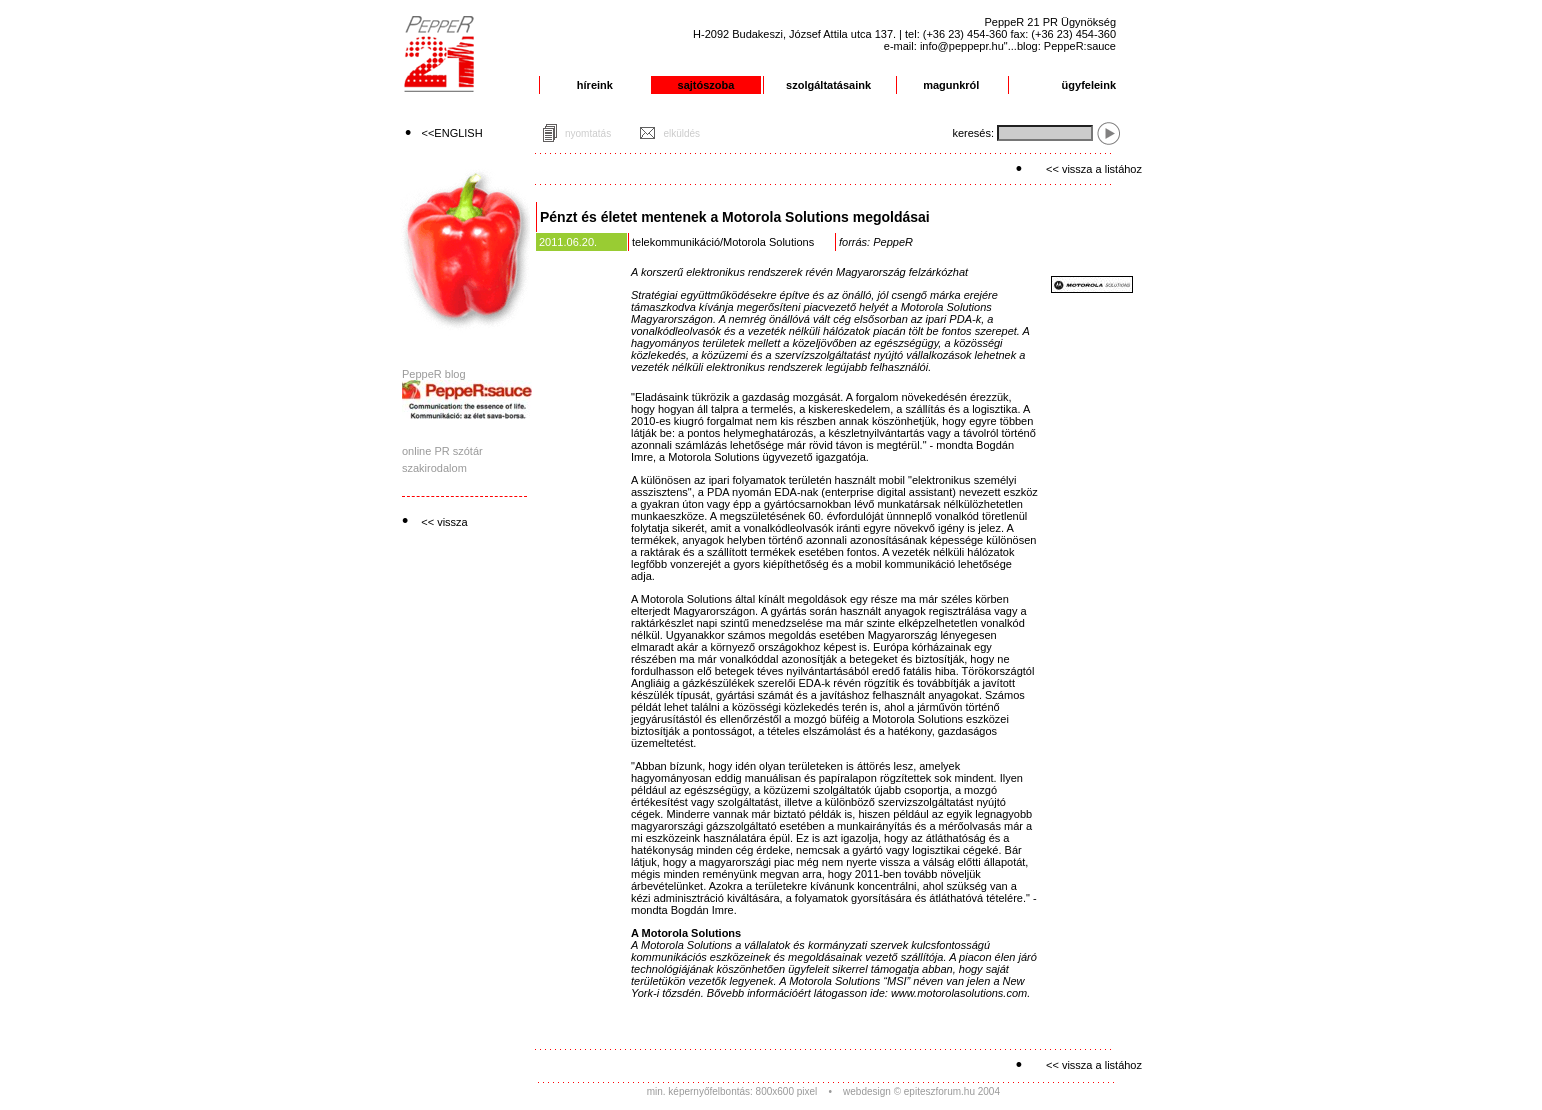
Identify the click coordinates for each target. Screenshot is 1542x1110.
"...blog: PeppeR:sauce (1060, 46)
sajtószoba (706, 85)
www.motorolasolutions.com (959, 993)
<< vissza (444, 522)
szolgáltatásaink (828, 85)
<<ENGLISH (452, 133)
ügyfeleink (1089, 85)
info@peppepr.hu (962, 46)
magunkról (951, 85)
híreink (595, 85)
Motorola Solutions (768, 242)
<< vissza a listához (1094, 169)
